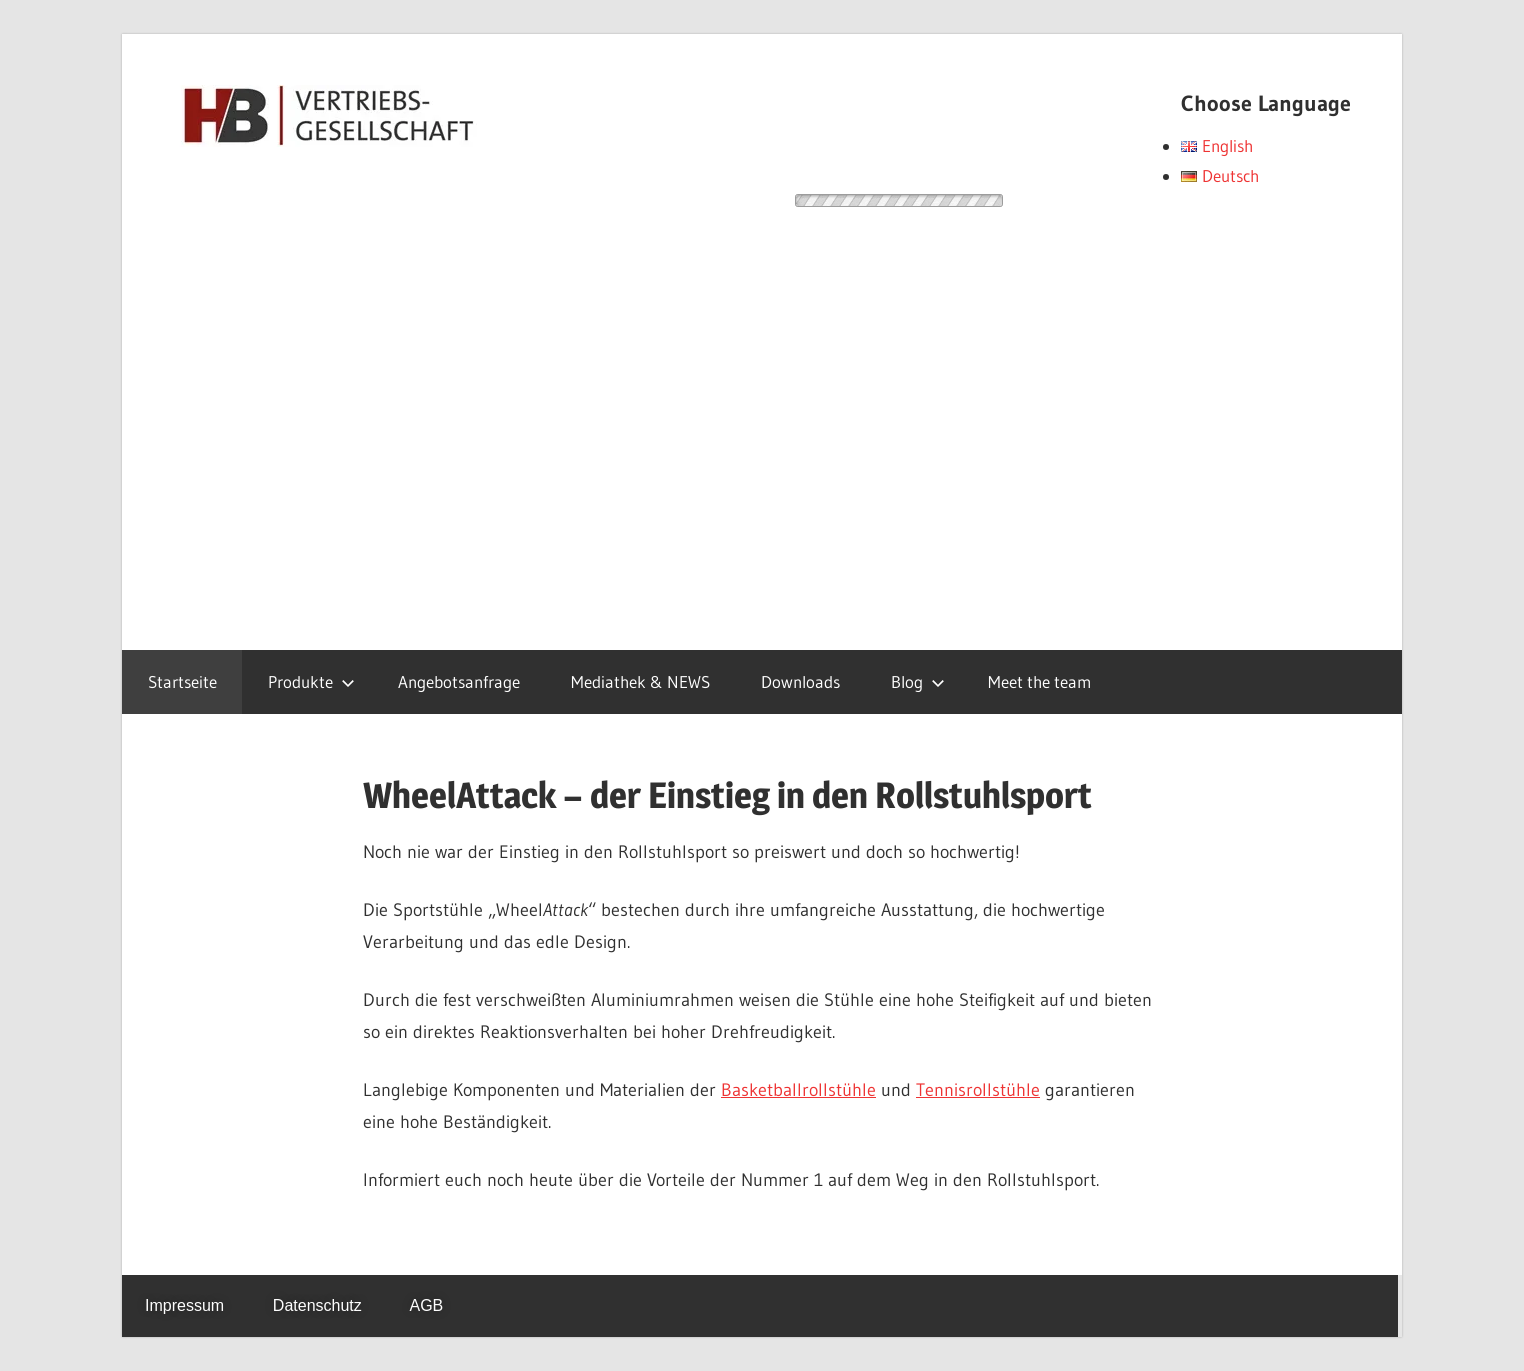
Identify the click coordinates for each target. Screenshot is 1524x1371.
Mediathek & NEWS (640, 681)
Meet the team (1039, 681)
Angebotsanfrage (459, 681)
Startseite (182, 681)
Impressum (184, 1305)
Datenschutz (317, 1305)
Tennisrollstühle (978, 1090)
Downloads (800, 681)
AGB (426, 1305)
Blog (918, 681)
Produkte (311, 681)
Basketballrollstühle (798, 1090)
